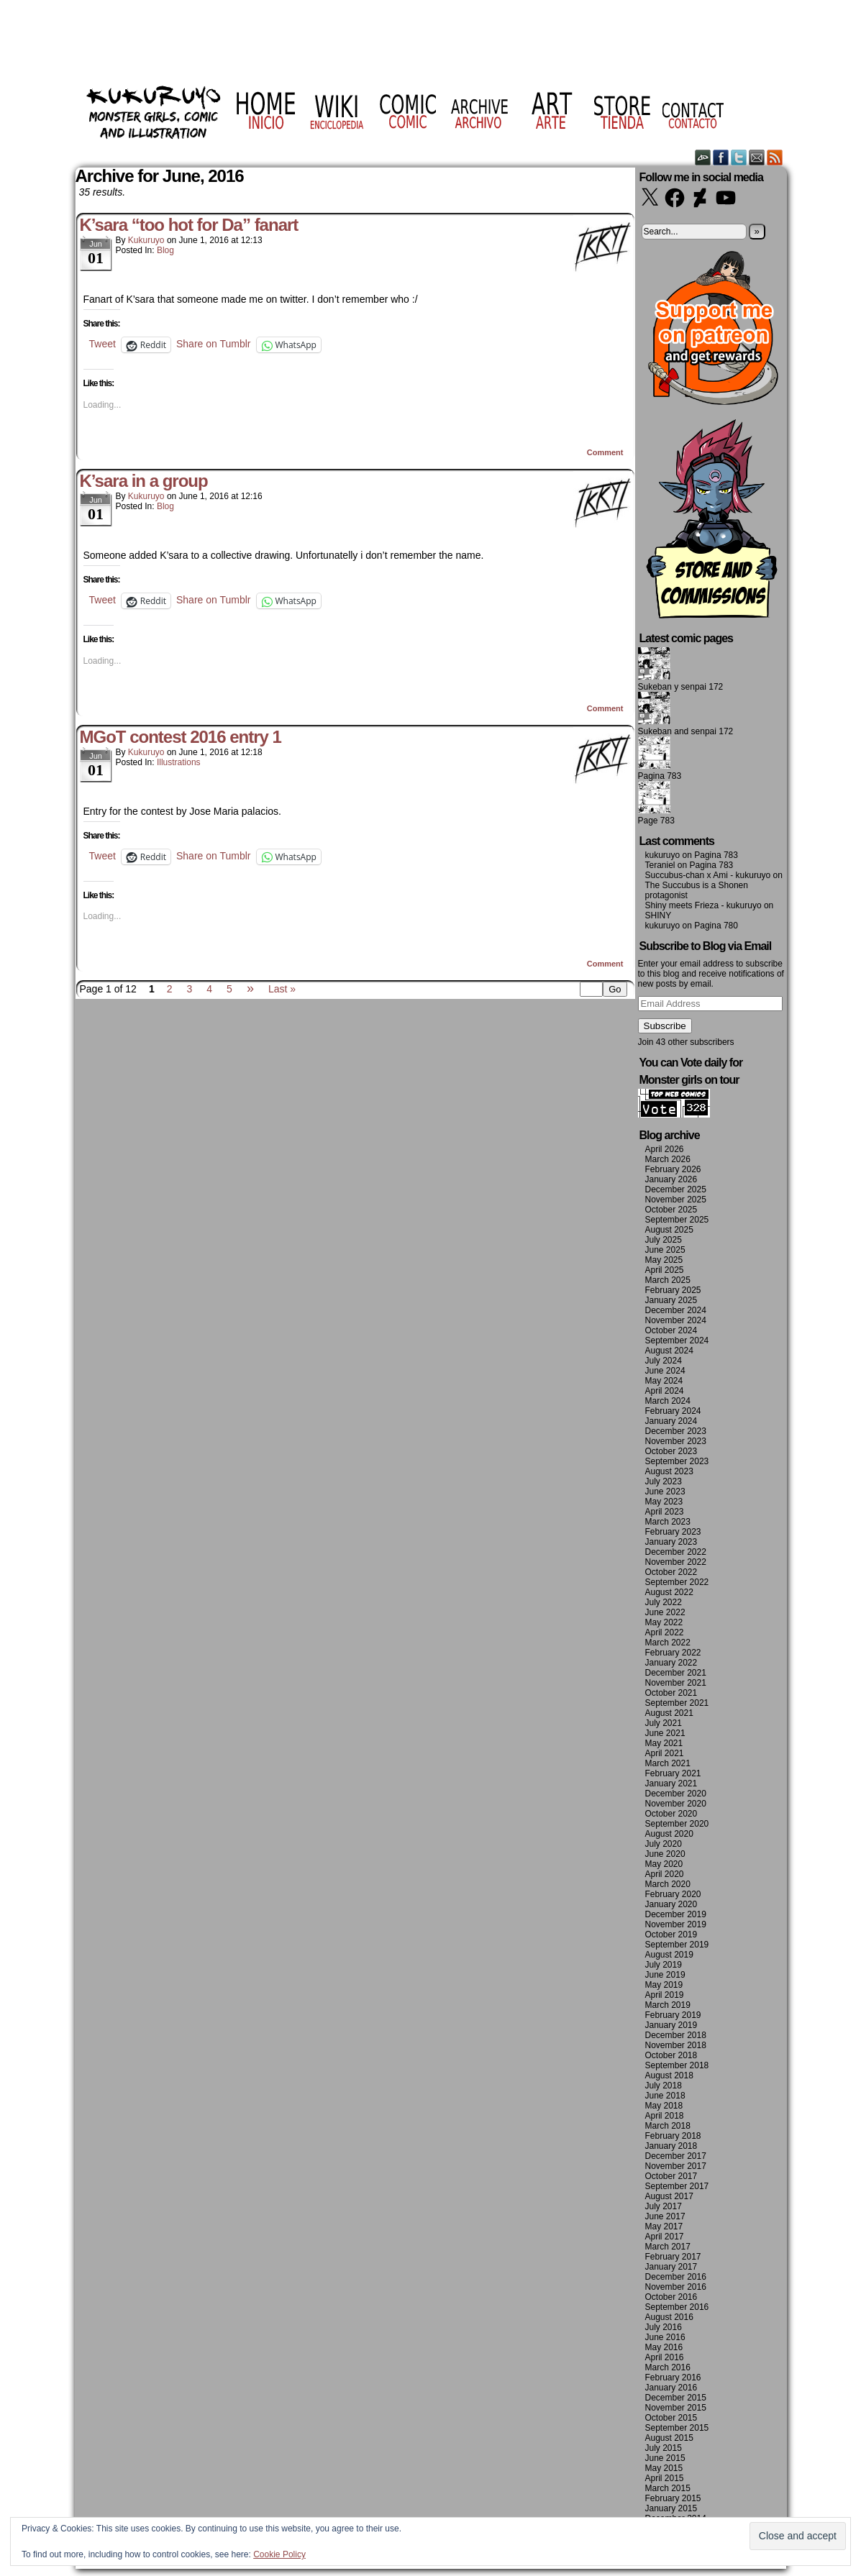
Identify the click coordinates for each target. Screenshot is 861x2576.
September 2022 (677, 1582)
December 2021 (675, 1673)
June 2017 (665, 2216)
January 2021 (671, 1783)
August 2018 (669, 2075)
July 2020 (663, 1844)
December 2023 (675, 1431)
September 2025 (677, 1220)
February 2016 (673, 2377)
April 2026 (664, 1149)
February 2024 (673, 1411)
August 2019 (669, 1955)
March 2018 (668, 2126)
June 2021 (665, 1733)
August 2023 (669, 1471)
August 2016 (669, 2317)
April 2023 (664, 1512)
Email (757, 157)
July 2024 (663, 1361)
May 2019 (664, 1985)
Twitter (739, 157)
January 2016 (671, 2388)
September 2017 (677, 2186)
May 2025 (664, 1260)
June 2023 (665, 1491)
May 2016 (664, 2347)
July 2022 (663, 1602)
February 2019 (673, 2015)
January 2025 (671, 1300)
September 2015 (677, 2428)
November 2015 (675, 2408)
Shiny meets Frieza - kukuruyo (703, 905)
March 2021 (668, 1763)
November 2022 (675, 1562)
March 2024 (668, 1401)
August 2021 (669, 1713)
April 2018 (664, 2116)
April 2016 (664, 2357)
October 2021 (671, 1693)
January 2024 (671, 1421)
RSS (775, 157)
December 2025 (675, 1189)
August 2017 (669, 2196)
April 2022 (664, 1632)
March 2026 (668, 1159)
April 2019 (664, 1995)
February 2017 (673, 2257)
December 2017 (675, 2156)
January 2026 (671, 1179)
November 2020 (675, 1804)
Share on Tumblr (213, 344)
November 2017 (675, 2166)
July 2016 (663, 2327)
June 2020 (665, 1854)
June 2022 (665, 1612)
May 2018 (664, 2106)
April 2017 (664, 2237)
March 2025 (668, 1280)
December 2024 (675, 1310)
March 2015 (668, 2488)
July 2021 (663, 1723)
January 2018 (671, 2146)
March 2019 (668, 2005)
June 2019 (665, 1975)
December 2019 (675, 1914)
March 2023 (668, 1522)
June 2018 (665, 2096)
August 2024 (669, 1351)
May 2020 (664, 1864)
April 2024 (664, 1391)
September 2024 (677, 1340)
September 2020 (677, 1824)
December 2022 (675, 1552)
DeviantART (703, 157)
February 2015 (673, 2498)
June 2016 (665, 2337)
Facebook (721, 157)
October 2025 (671, 1210)
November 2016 (675, 2287)
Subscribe (665, 1025)
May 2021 (664, 1743)
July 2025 (663, 1240)
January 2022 (671, 1663)
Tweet (102, 344)
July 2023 (663, 1481)
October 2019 (671, 1934)
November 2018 (675, 2045)
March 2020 (668, 1884)
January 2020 (671, 1904)
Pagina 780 (716, 926)
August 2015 (669, 2438)
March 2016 (668, 2367)
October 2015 (671, 2418)
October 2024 (671, 1330)
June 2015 (665, 2458)
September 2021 (677, 1703)
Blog (165, 250)
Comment (605, 452)
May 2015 (664, 2468)
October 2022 (671, 1572)
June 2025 (665, 1250)
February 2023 (673, 1532)
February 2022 (673, 1653)
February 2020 (673, 1894)
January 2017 (671, 2267)
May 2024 (664, 1381)
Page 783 (656, 821)
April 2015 (664, 2478)
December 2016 (675, 2277)
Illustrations (179, 762)
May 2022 (664, 1622)
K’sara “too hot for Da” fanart (189, 224)
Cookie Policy (279, 2554)
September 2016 (677, 2307)
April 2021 (664, 1753)
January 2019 (671, 2025)
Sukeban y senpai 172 (681, 687)
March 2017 (668, 2247)
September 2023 (677, 1461)
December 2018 (675, 2035)
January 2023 (671, 1542)
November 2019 (675, 1924)
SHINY (658, 915)
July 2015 (663, 2448)
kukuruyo (146, 240)
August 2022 (669, 1592)
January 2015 (671, 2508)
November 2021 (675, 1683)
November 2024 (675, 1320)
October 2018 (671, 2055)
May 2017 (664, 2226)
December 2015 (675, 2398)
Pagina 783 (660, 776)
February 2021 (673, 1773)
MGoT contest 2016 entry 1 (180, 736)
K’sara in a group (144, 480)
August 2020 (669, 1834)
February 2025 (673, 1290)
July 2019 (663, 1965)
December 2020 (675, 1794)
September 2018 (677, 2065)
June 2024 (665, 1371)
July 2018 (663, 2086)
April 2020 (664, 1874)
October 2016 (671, 2297)
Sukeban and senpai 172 (686, 731)
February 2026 (673, 1169)
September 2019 (677, 1945)
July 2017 (663, 2206)
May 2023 (664, 1502)
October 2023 (671, 1451)
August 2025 (669, 1230)
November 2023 (675, 1441)
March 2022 (668, 1643)
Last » (282, 989)
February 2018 (673, 2136)
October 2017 (671, 2176)
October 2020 (671, 1814)
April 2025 (664, 1270)
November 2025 (675, 1200)
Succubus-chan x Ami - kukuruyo (708, 875)
